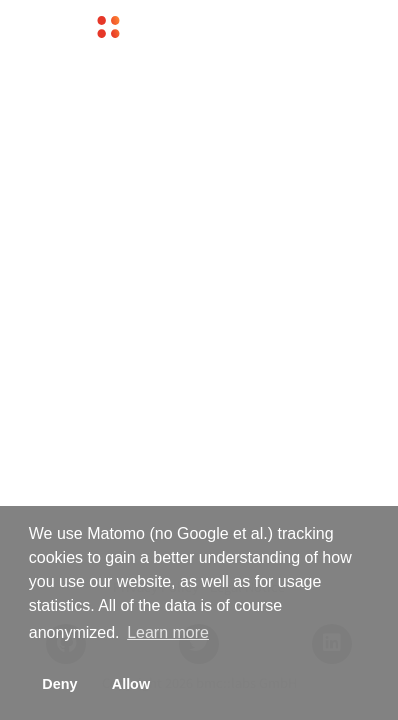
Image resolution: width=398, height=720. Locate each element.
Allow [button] (131, 684)
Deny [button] (59, 684)
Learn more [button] (168, 632)
